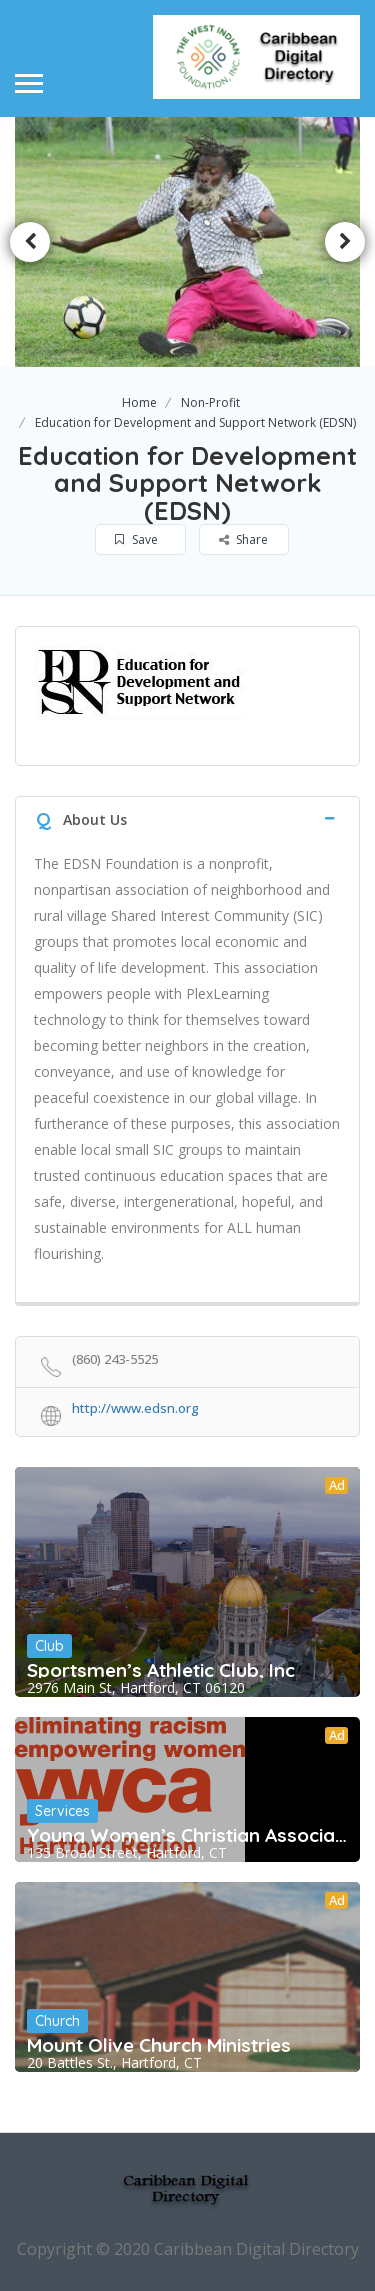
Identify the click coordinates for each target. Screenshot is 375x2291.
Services (62, 1811)
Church (57, 2021)
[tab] (187, 817)
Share (243, 539)
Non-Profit (210, 402)
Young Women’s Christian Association (187, 1835)
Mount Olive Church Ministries (159, 2045)
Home (139, 402)
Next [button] (345, 242)
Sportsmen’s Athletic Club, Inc (161, 1670)
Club (49, 1646)
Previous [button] (30, 242)
